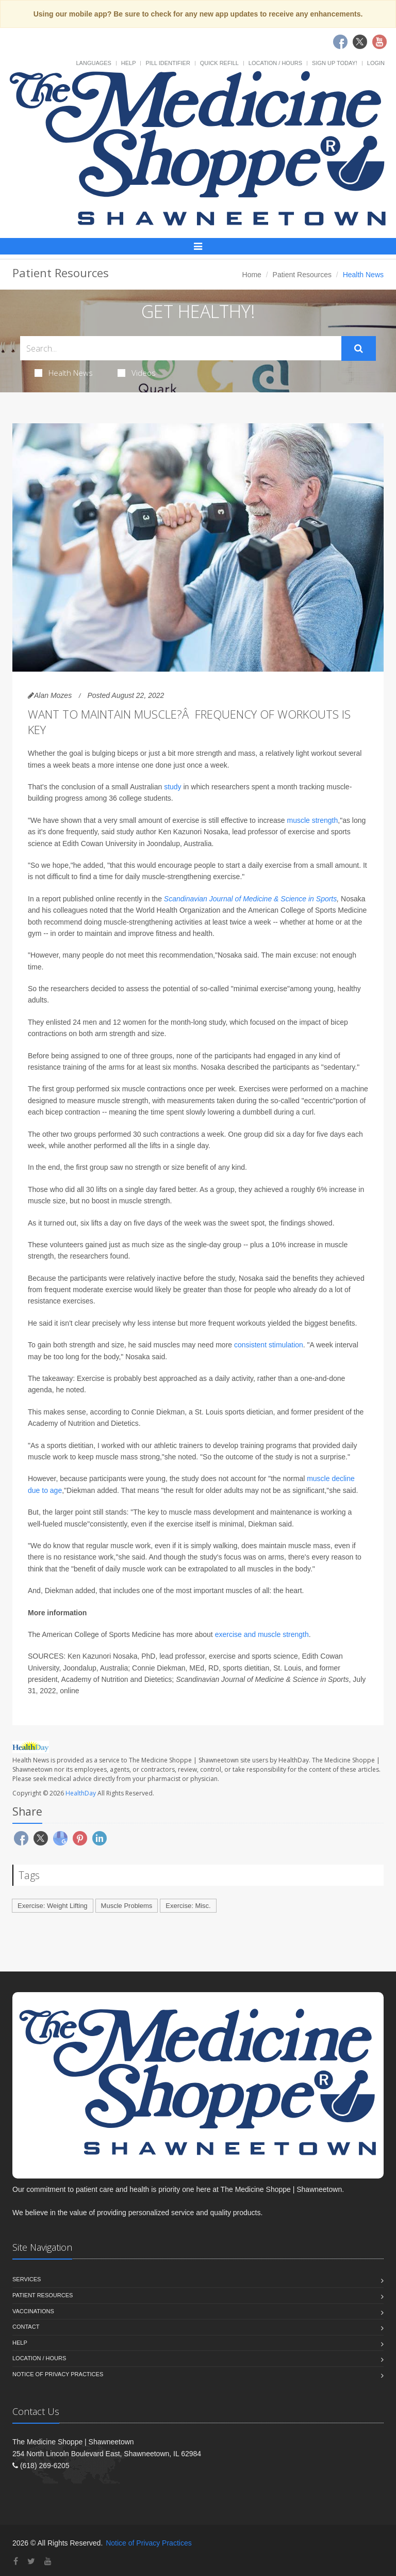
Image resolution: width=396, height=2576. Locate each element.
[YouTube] (48, 2561)
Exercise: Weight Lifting (53, 1906)
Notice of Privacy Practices (57, 2374)
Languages (93, 63)
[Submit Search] (358, 348)
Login (376, 63)
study (172, 787)
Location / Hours (275, 63)
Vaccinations (33, 2311)
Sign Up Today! (334, 63)
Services (26, 2279)
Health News (64, 373)
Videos (137, 373)
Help (128, 63)
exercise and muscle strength (262, 1634)
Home (251, 275)
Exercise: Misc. (188, 1906)
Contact (25, 2327)
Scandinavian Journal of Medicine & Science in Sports (250, 899)
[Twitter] (31, 2561)
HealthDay (80, 1793)
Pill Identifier (167, 63)
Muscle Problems (127, 1906)
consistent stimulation (268, 1345)
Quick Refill (219, 63)
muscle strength (312, 820)
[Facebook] (15, 2561)
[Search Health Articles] (180, 348)
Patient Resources (302, 275)
